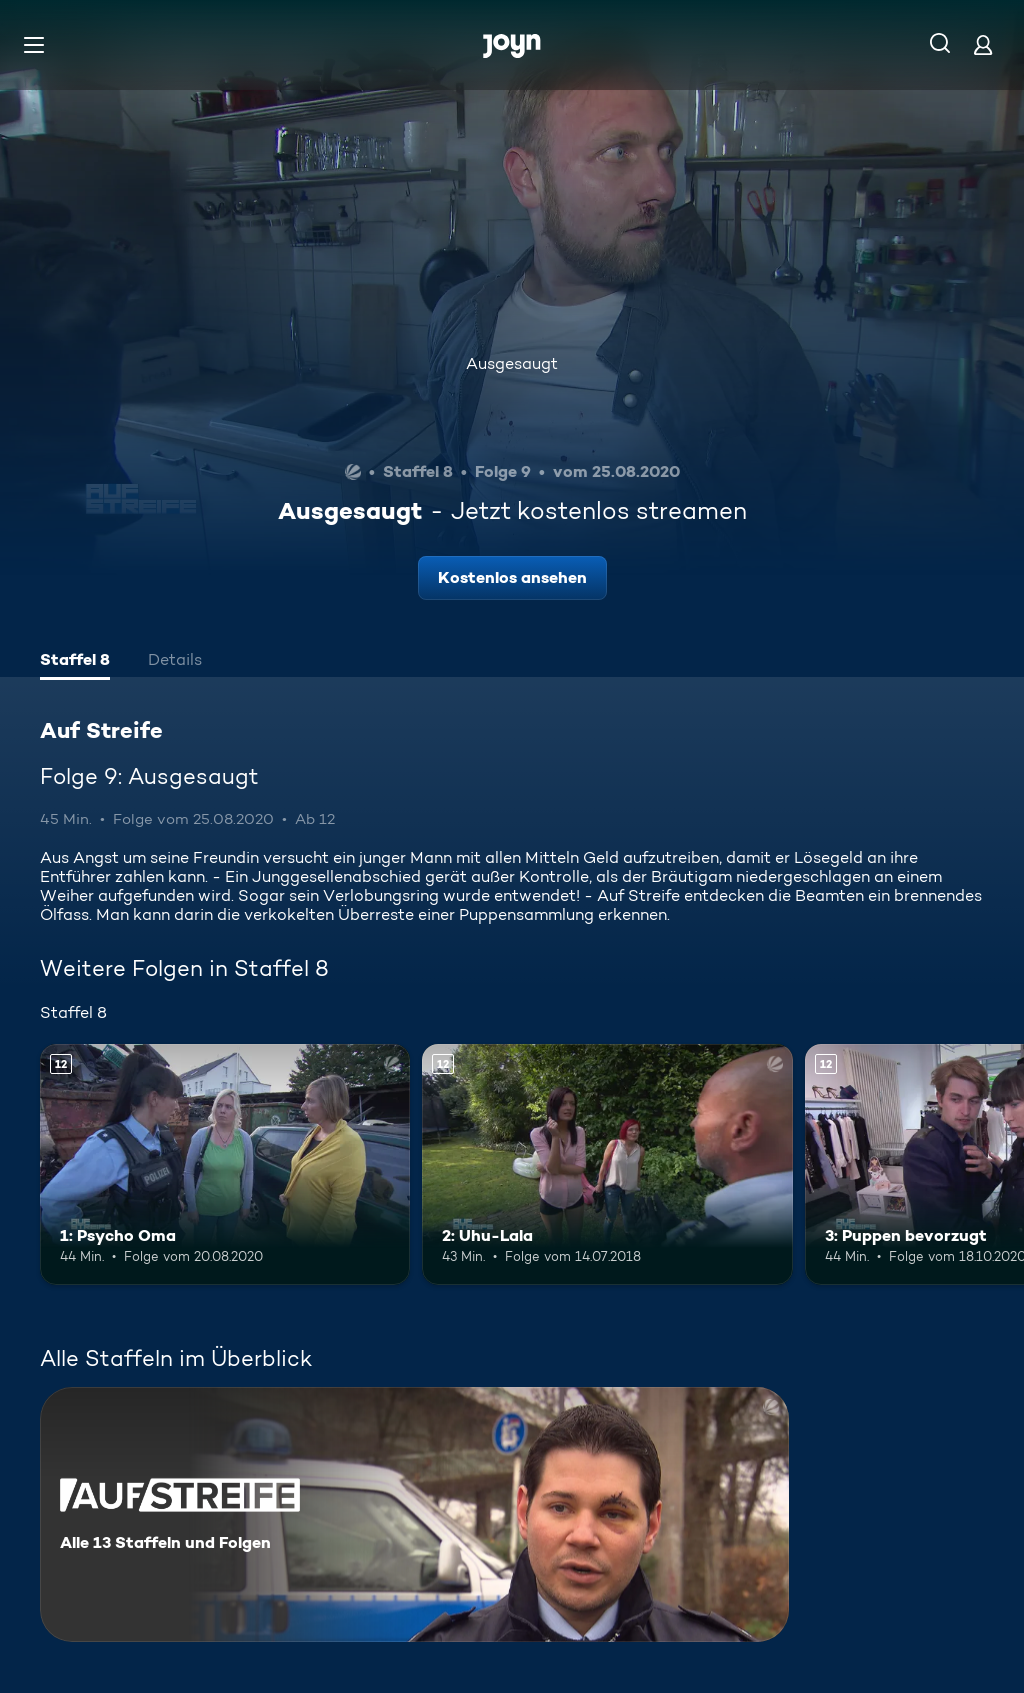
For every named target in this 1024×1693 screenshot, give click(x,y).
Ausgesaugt (512, 363)
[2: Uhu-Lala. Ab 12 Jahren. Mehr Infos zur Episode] (607, 1164)
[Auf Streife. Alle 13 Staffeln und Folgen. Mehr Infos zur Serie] (414, 1514)
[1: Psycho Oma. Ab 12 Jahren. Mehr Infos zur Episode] (225, 1164)
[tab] (75, 662)
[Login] (983, 44)
